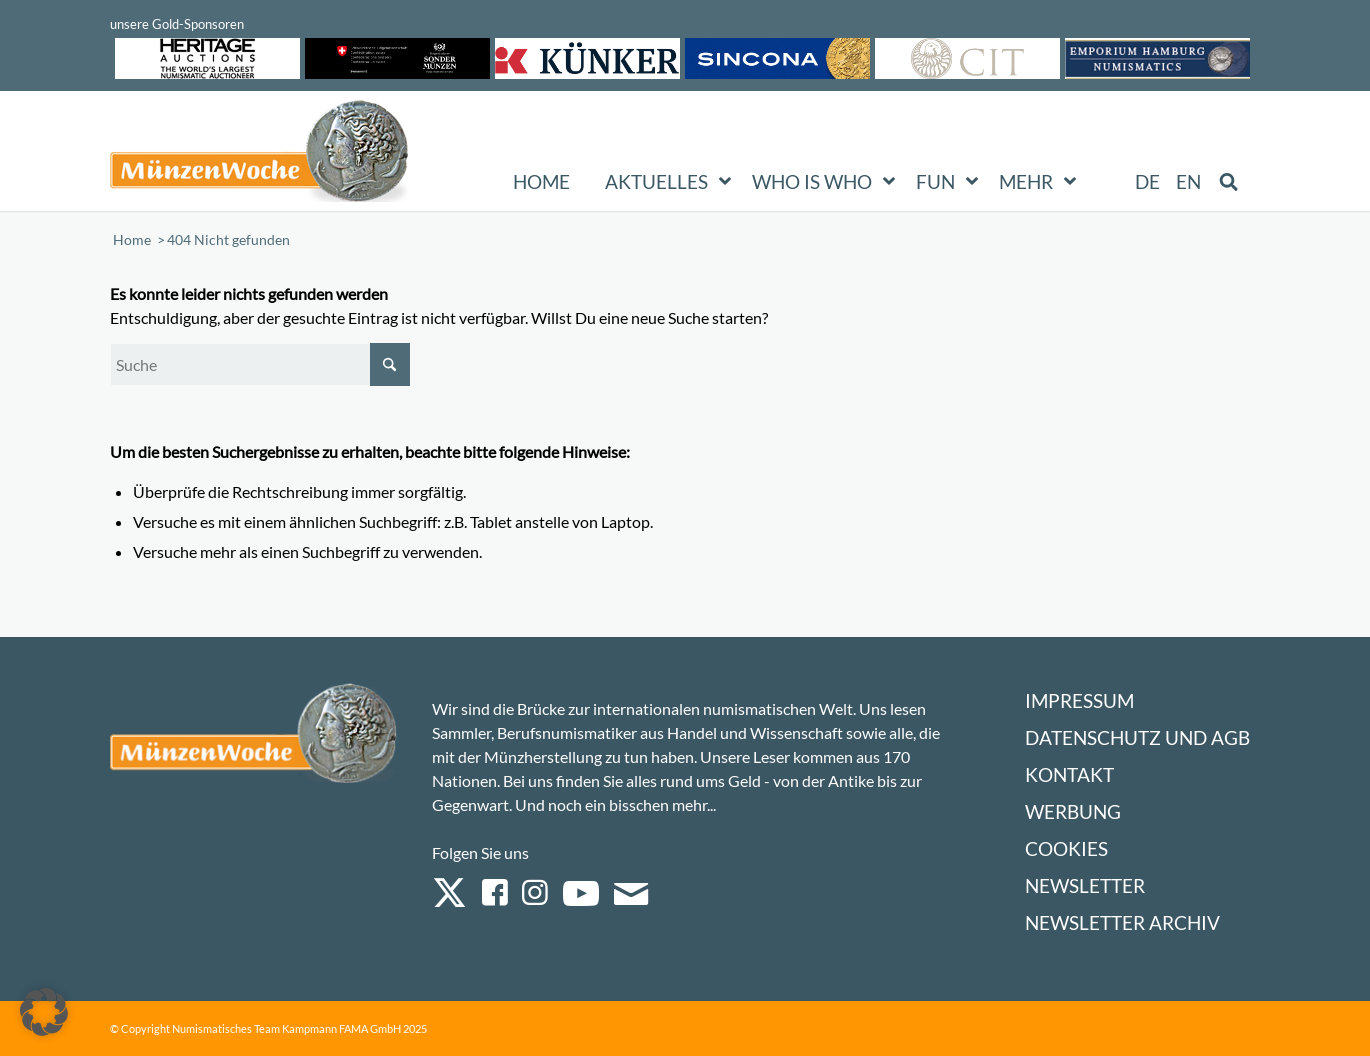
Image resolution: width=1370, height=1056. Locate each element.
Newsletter (1085, 885)
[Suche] (260, 364)
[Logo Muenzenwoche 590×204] (260, 155)
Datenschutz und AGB (1137, 737)
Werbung (1073, 811)
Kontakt (1069, 774)
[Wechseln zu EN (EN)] (1188, 182)
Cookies (1066, 848)
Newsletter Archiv (1122, 922)
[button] (44, 1012)
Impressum (1079, 700)
